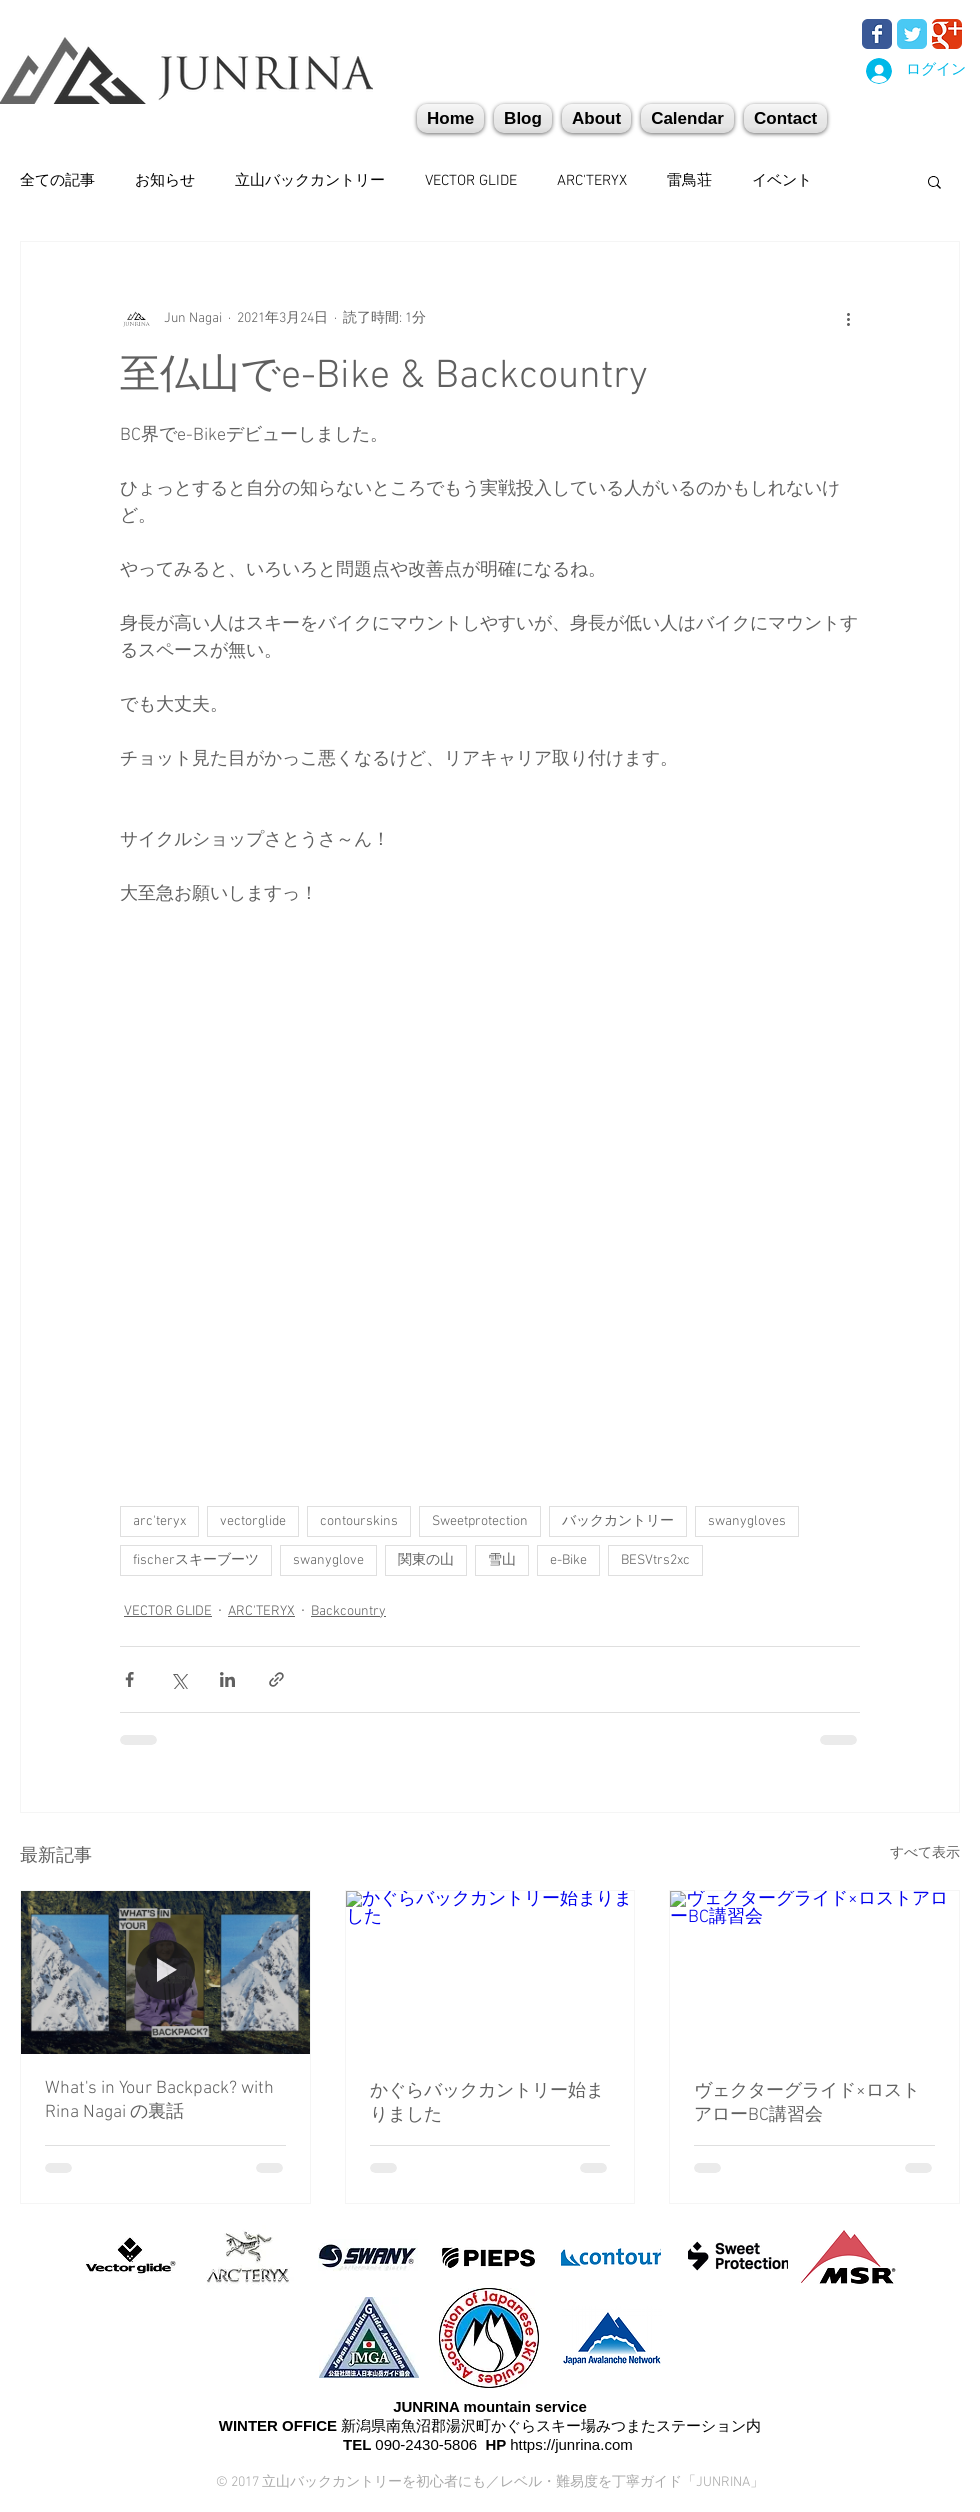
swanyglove (328, 1560)
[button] (785, 118)
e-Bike (568, 1560)
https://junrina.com (571, 2444)
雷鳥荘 (689, 181)
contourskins (359, 1521)
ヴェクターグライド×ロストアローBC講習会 (807, 2103)
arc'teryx (159, 1521)
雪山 (502, 1560)
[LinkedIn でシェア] (227, 1679)
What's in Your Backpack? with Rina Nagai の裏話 (159, 2100)
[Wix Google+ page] (947, 34)
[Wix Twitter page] (912, 34)
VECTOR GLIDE (471, 181)
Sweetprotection (480, 1521)
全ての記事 (57, 181)
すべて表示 (925, 1853)
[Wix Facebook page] (877, 34)
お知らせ (165, 181)
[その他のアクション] (848, 318)
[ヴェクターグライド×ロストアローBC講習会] (814, 1972)
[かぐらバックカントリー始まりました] (490, 1972)
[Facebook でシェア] (129, 1679)
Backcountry (348, 1611)
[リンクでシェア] (276, 1679)
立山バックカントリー (310, 181)
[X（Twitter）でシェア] (178, 1679)
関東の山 (426, 1560)
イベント (782, 181)
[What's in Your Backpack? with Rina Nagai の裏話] (165, 1972)
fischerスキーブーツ (196, 1560)
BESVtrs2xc (655, 1560)
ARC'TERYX (592, 181)
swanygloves (747, 1521)
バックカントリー (618, 1521)
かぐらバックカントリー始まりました (487, 2103)
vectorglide (253, 1521)
